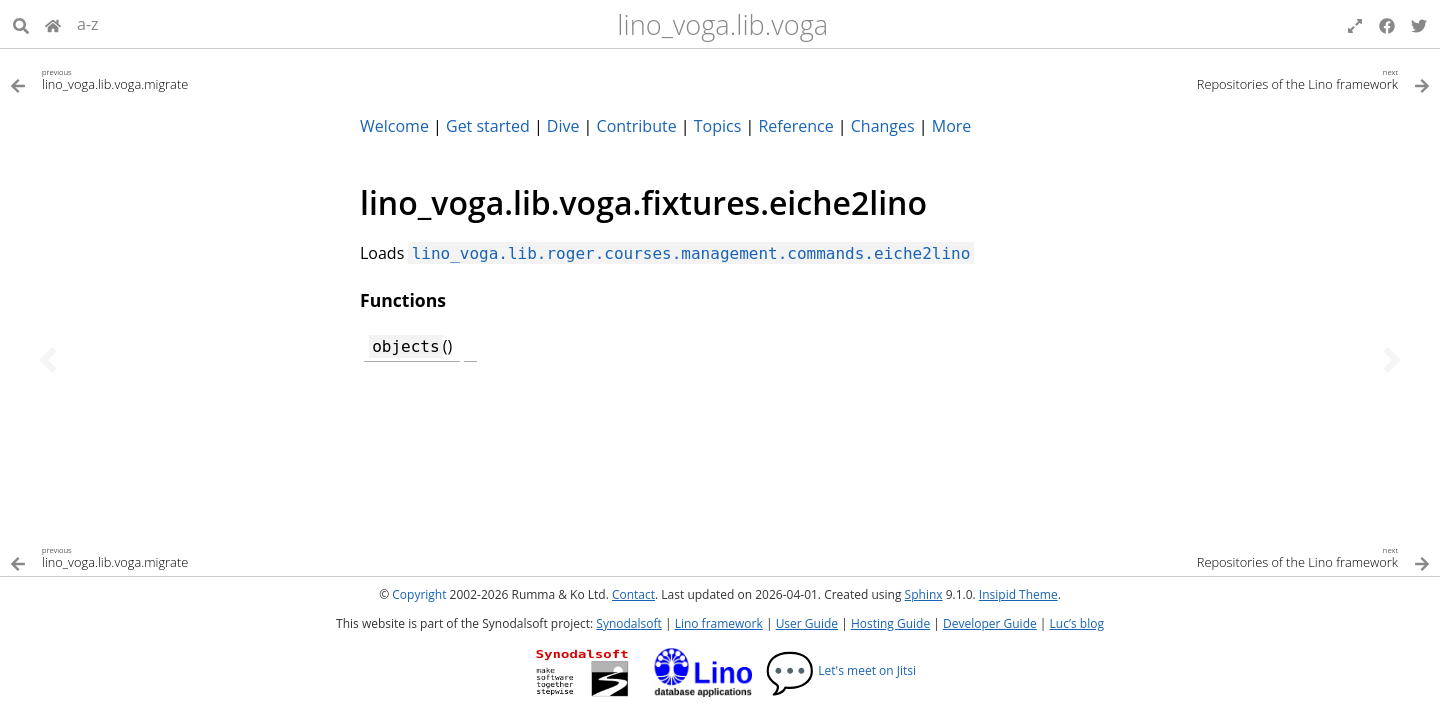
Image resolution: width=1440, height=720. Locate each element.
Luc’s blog (1077, 623)
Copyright (419, 594)
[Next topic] (1392, 360)
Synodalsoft (628, 623)
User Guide (807, 623)
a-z (88, 24)
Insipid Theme (1018, 594)
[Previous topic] (48, 360)
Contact (633, 594)
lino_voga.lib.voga (722, 24)
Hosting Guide (890, 623)
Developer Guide (990, 623)
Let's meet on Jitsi (840, 670)
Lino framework (719, 623)
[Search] (21, 24)
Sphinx (924, 594)
